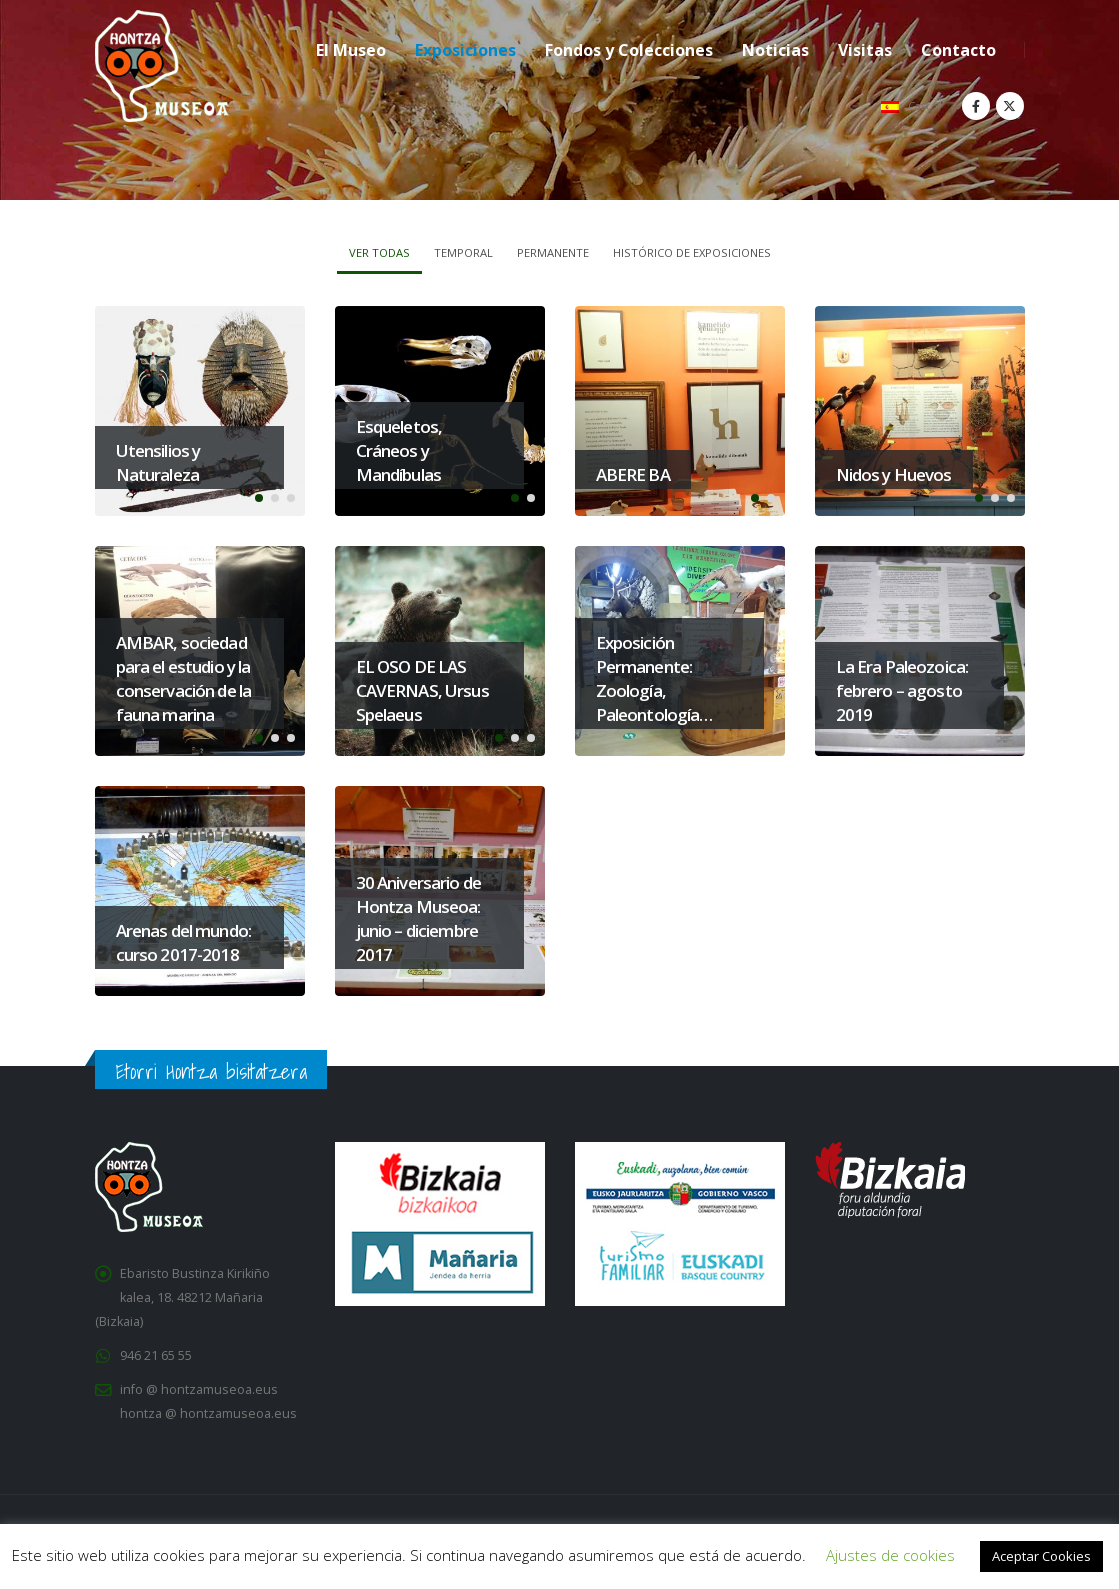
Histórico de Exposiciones (692, 252)
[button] (259, 498)
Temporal (463, 252)
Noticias (775, 50)
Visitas (865, 50)
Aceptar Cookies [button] (1041, 1556)
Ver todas (379, 252)
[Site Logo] (162, 66)
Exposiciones (465, 50)
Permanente (553, 252)
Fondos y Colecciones (629, 50)
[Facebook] (976, 106)
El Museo (351, 50)
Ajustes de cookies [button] (890, 1555)
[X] (1010, 106)
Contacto (958, 50)
